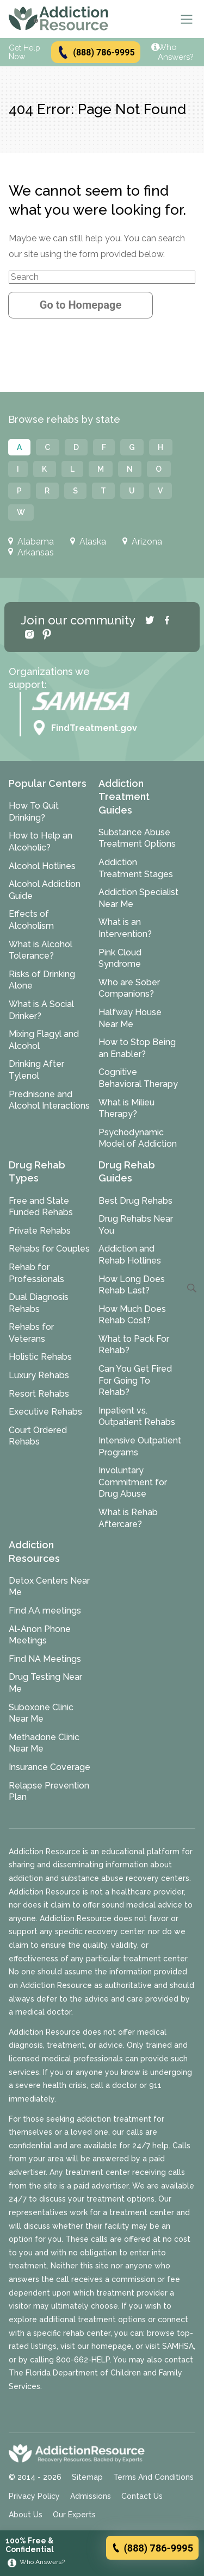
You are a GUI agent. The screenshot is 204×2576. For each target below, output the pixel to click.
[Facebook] (167, 620)
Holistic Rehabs (40, 1357)
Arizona (142, 542)
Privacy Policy (34, 2496)
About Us (25, 2514)
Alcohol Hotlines (42, 866)
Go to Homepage (80, 304)
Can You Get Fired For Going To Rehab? (135, 1380)
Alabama (31, 542)
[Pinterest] (46, 634)
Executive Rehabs (45, 1411)
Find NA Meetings (45, 1659)
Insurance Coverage (49, 1767)
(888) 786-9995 (95, 52)
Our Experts (74, 2514)
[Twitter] (149, 620)
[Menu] (186, 19)
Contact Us (142, 2496)
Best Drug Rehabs (135, 1201)
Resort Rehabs (39, 1394)
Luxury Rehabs (39, 1375)
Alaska (88, 542)
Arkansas (31, 553)
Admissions (90, 2496)
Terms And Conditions (153, 2477)
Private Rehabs (40, 1231)
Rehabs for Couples (49, 1248)
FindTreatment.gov (84, 728)
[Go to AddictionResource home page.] (59, 18)
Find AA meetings (45, 1610)
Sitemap (87, 2477)
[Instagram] (29, 634)
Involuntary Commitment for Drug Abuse (132, 1482)
